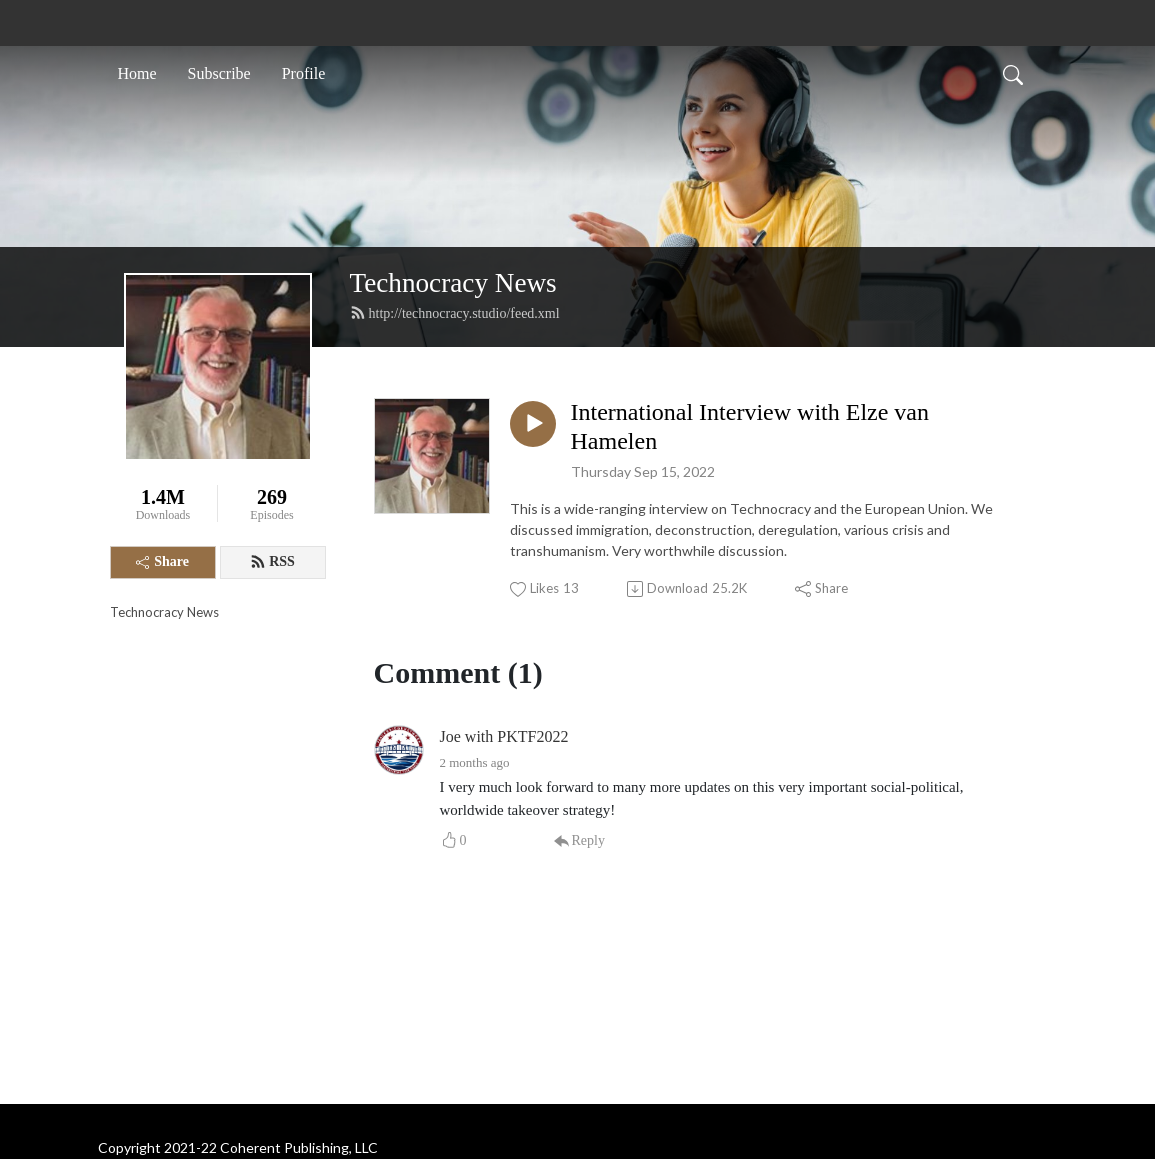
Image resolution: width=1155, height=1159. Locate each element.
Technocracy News (453, 283)
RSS (272, 562)
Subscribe (219, 73)
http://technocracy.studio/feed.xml (455, 313)
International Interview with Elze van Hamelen (750, 426)
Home (137, 73)
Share (162, 561)
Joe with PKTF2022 (504, 736)
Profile (304, 73)
